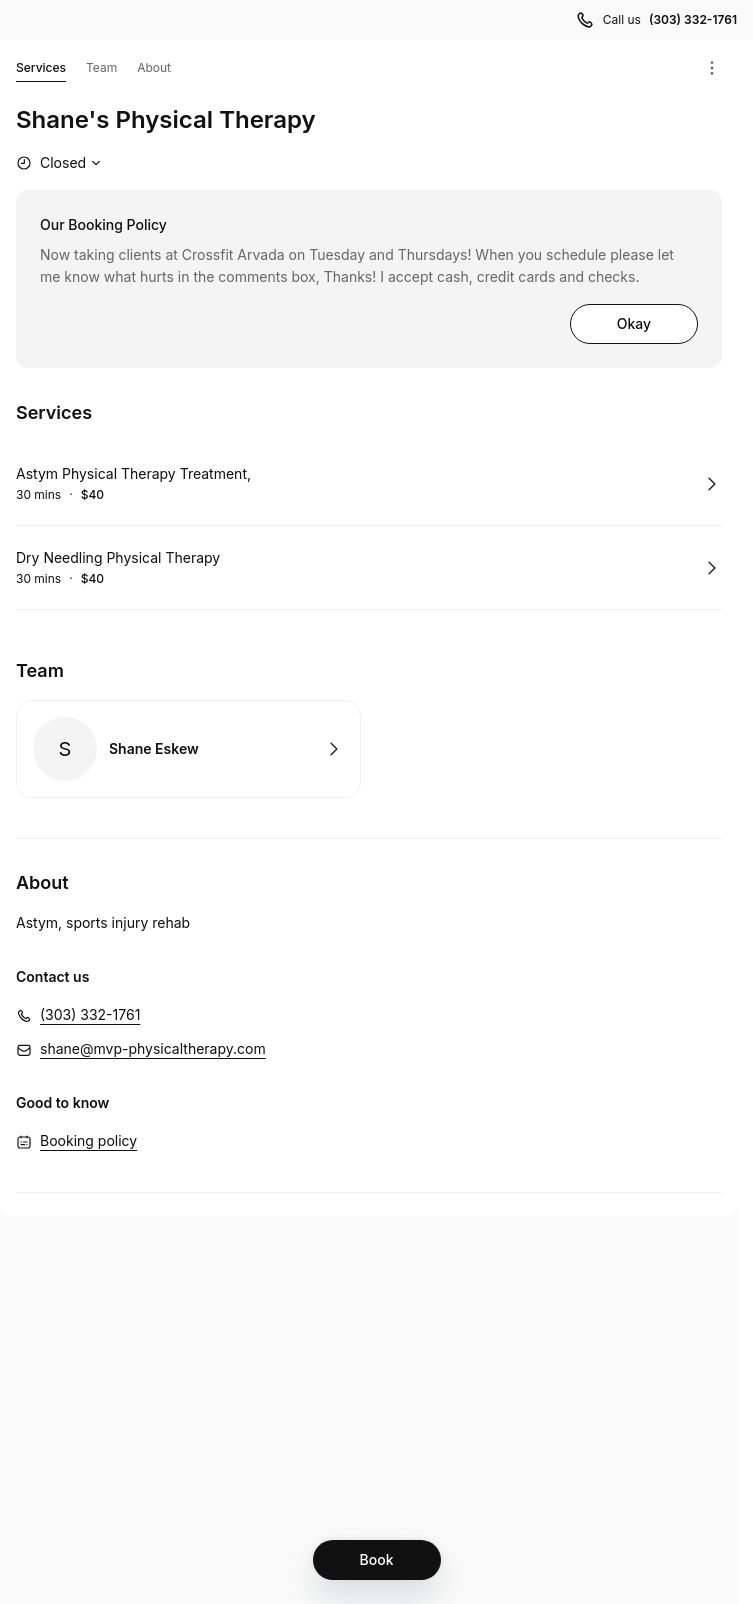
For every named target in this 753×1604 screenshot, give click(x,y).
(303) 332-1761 (90, 1014)
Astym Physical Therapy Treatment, (133, 473)
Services (41, 71)
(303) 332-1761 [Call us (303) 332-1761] (693, 19)
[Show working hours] (61, 163)
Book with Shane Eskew (188, 749)
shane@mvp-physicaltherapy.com (153, 1048)
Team (101, 67)
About (154, 67)
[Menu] (712, 68)
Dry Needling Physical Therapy (118, 557)
